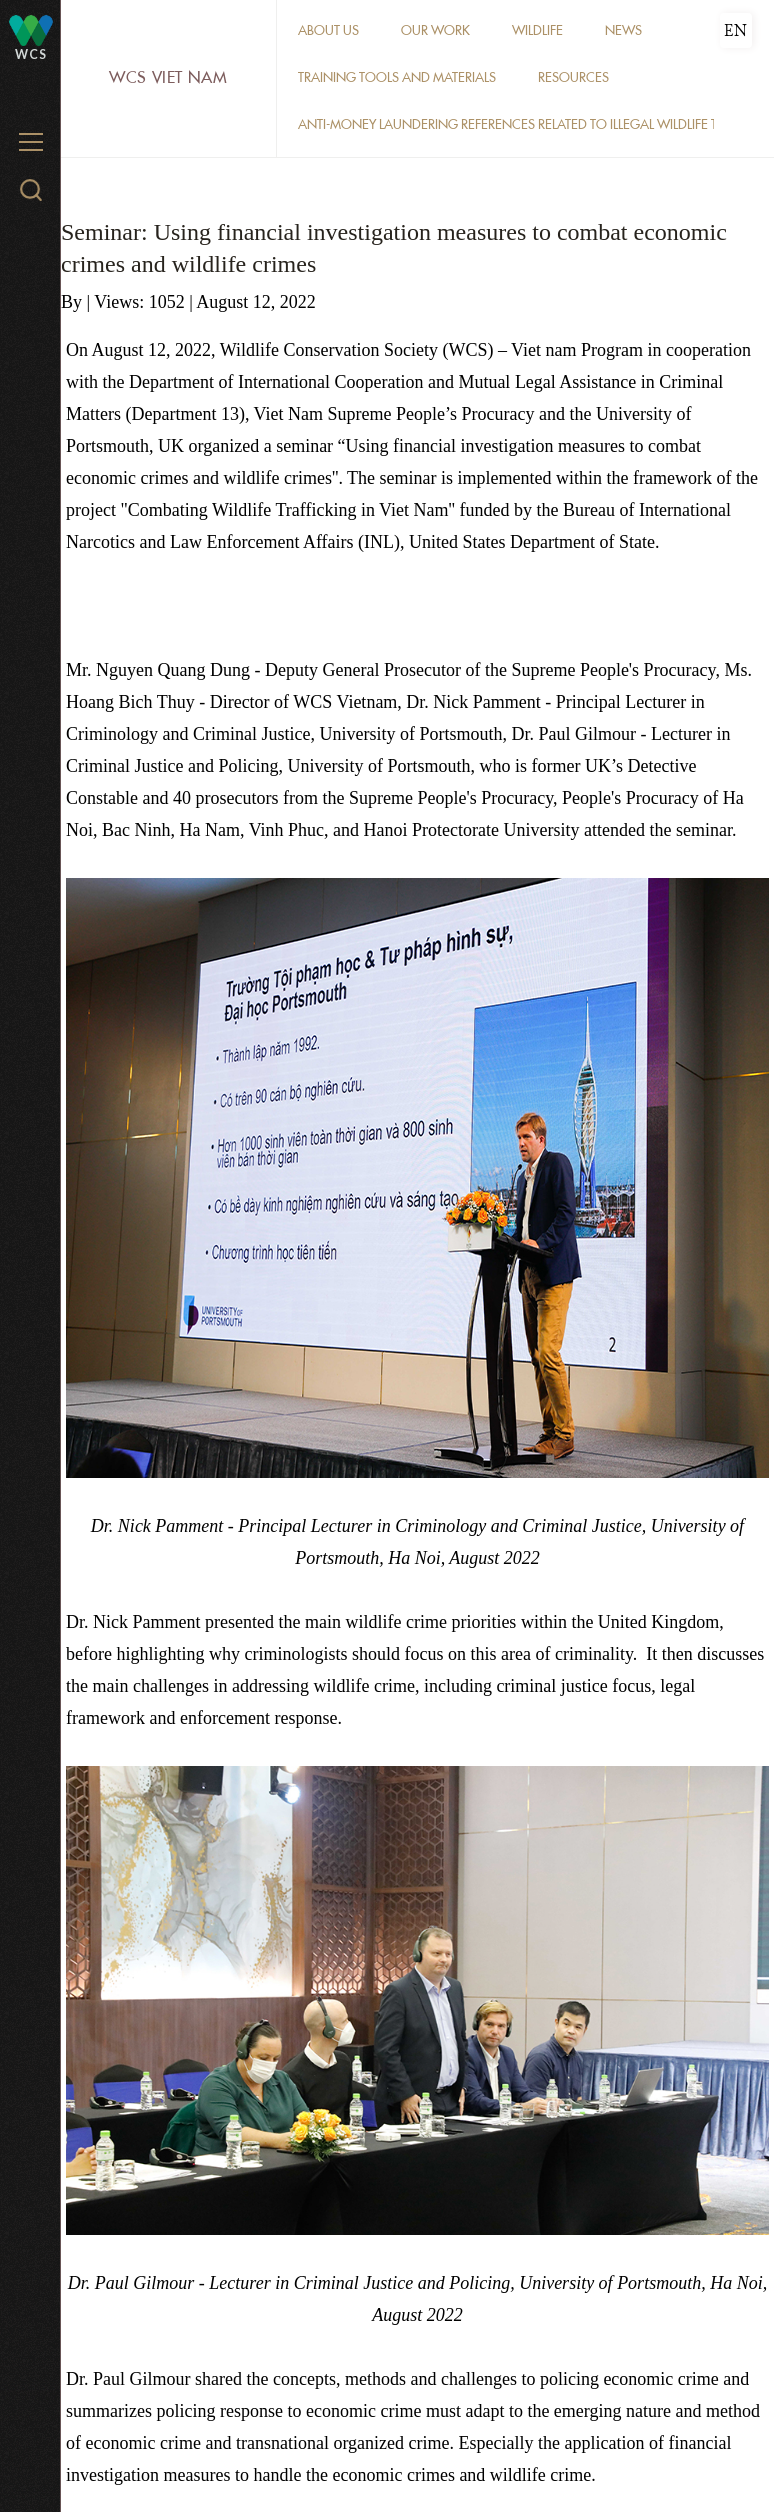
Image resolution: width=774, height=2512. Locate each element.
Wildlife (537, 30)
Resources (573, 77)
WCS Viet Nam (168, 77)
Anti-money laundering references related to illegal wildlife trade (523, 124)
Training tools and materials (397, 77)
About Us (328, 30)
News (623, 30)
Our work (435, 30)
